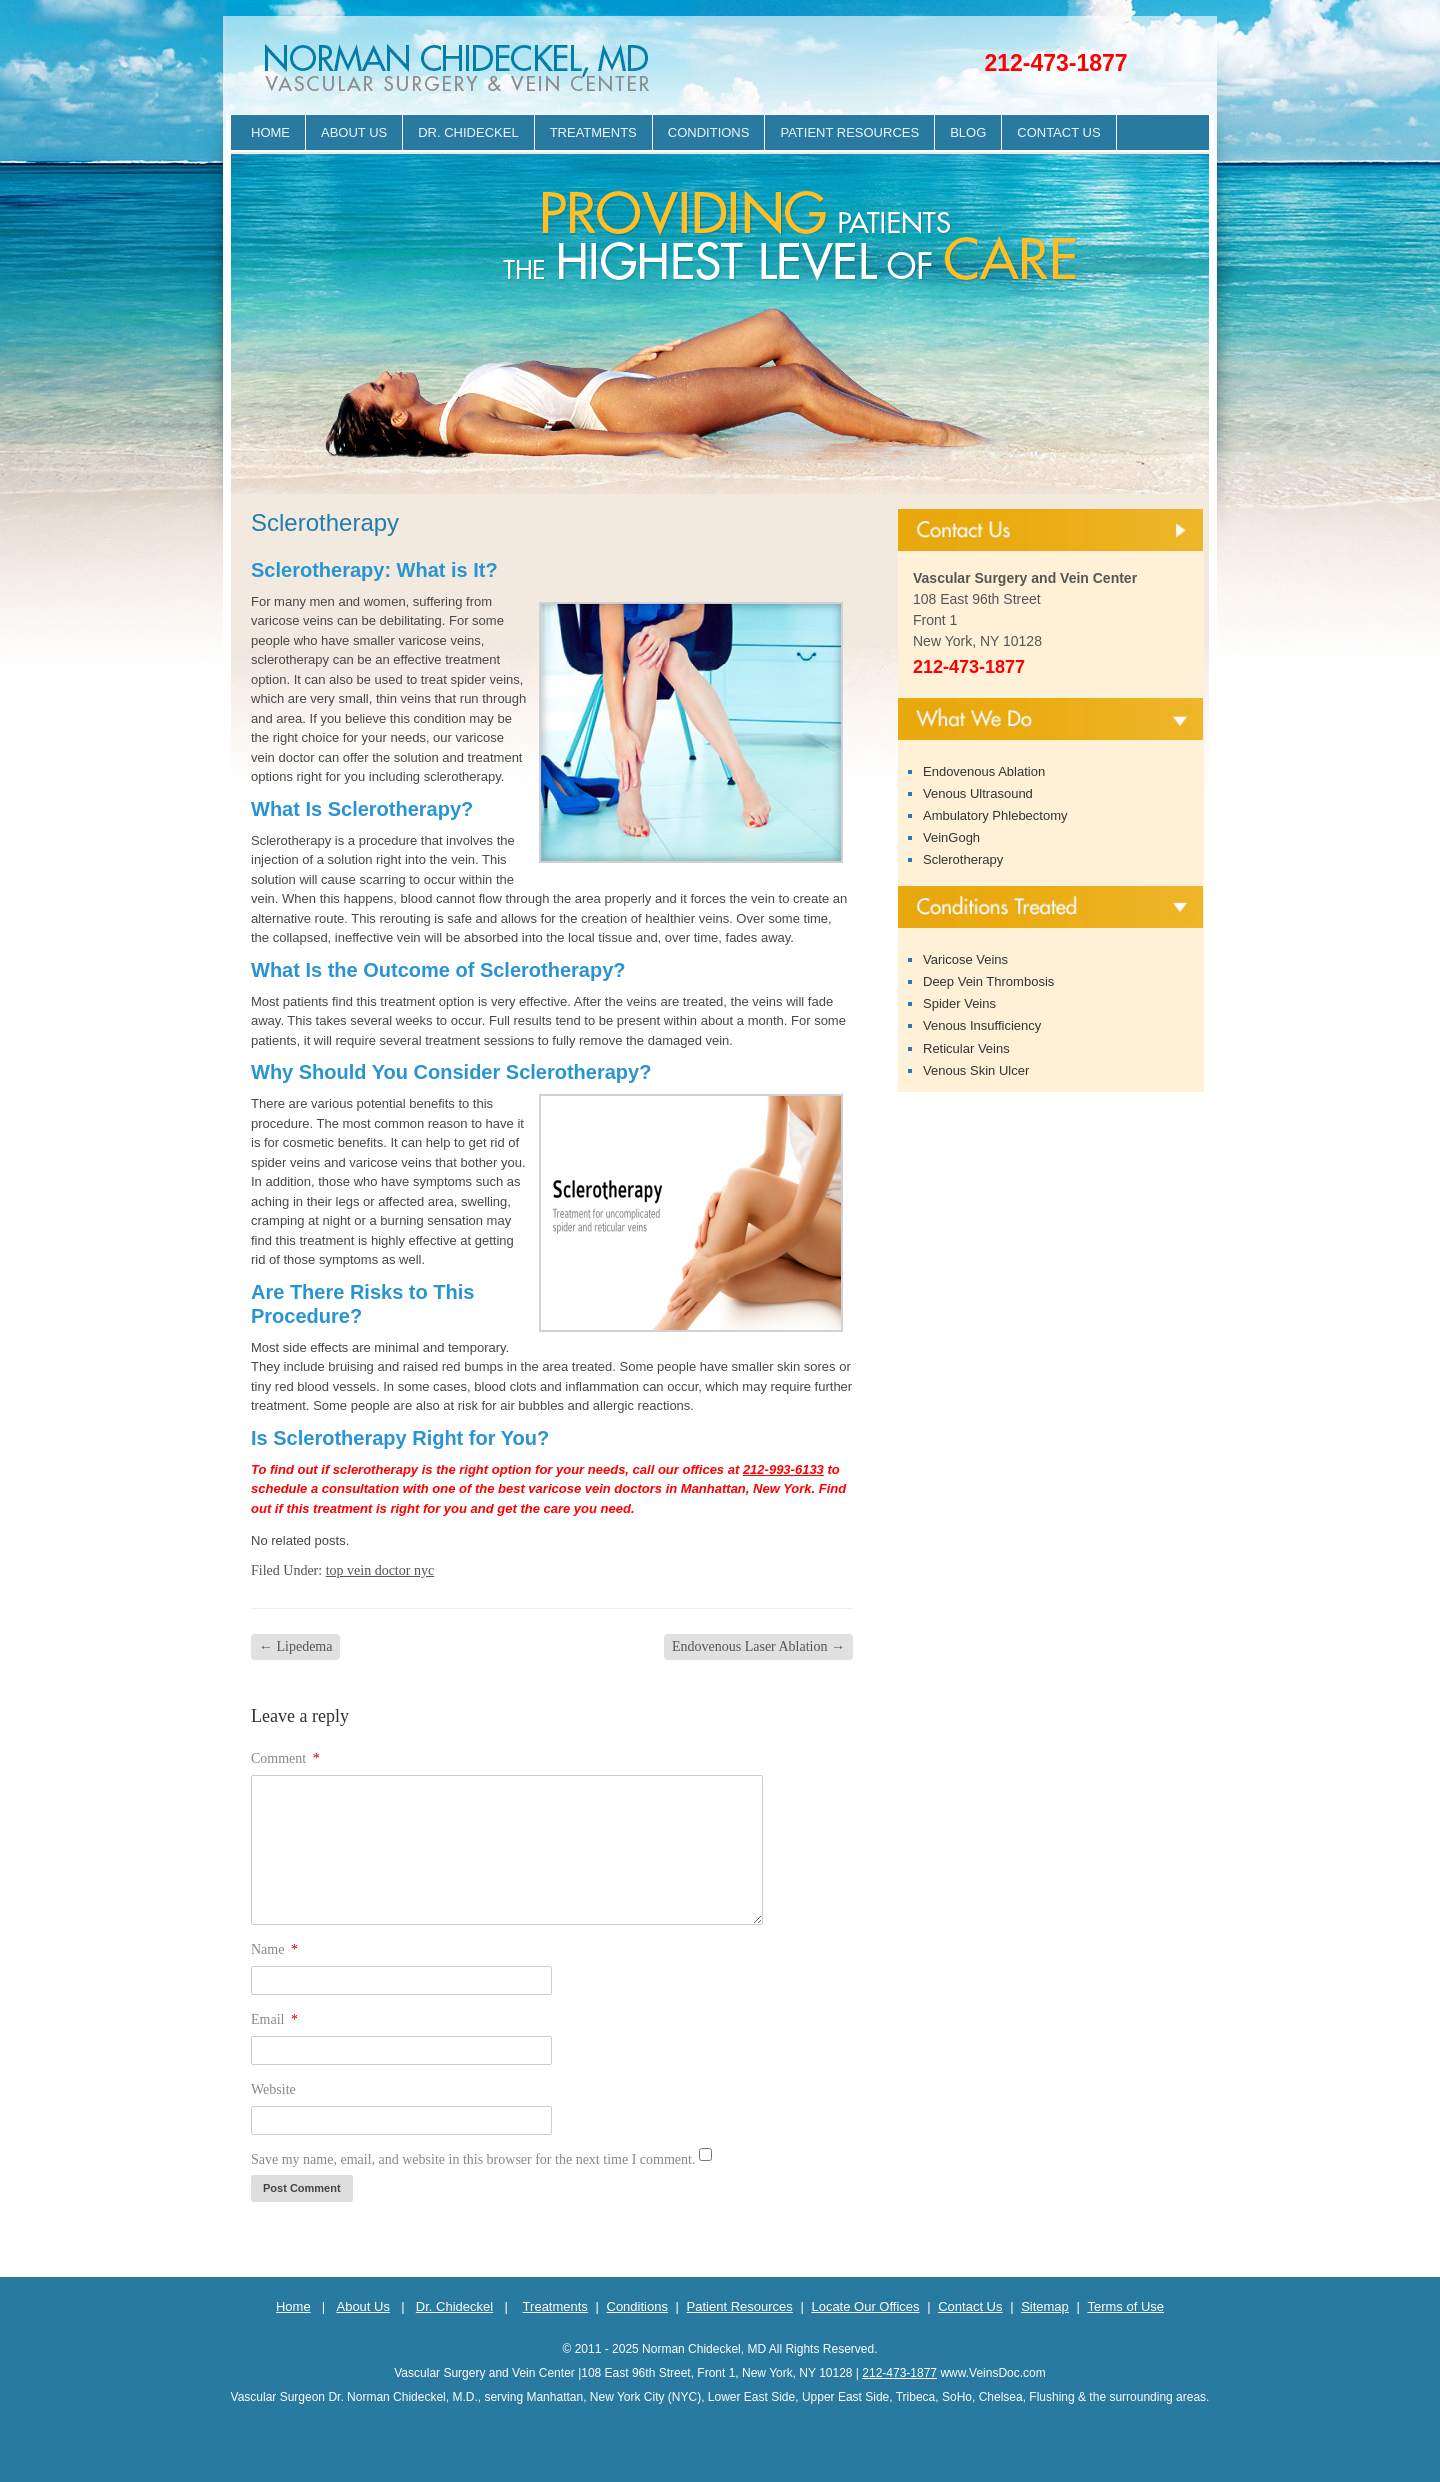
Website (273, 2089)
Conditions (709, 132)
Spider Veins (959, 1003)
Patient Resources (849, 132)
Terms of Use (1125, 2306)
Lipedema (295, 1646)
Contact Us (1058, 132)
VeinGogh (951, 837)
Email (274, 2019)
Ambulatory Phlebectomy (995, 815)
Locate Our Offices (865, 2306)
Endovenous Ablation (984, 771)
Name (274, 1949)
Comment (285, 1758)
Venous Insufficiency (982, 1025)
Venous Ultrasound (978, 793)
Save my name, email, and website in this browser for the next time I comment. (473, 2159)
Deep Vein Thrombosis (988, 981)
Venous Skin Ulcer (976, 1070)
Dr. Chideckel (468, 132)
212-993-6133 (783, 1469)
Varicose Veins (965, 959)
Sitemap (1045, 2306)
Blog (968, 132)
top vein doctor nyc (380, 1570)
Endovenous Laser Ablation (758, 1646)
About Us (354, 132)
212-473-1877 (1055, 63)
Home (270, 132)
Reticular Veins (966, 1048)
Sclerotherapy (963, 859)
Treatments (593, 132)
